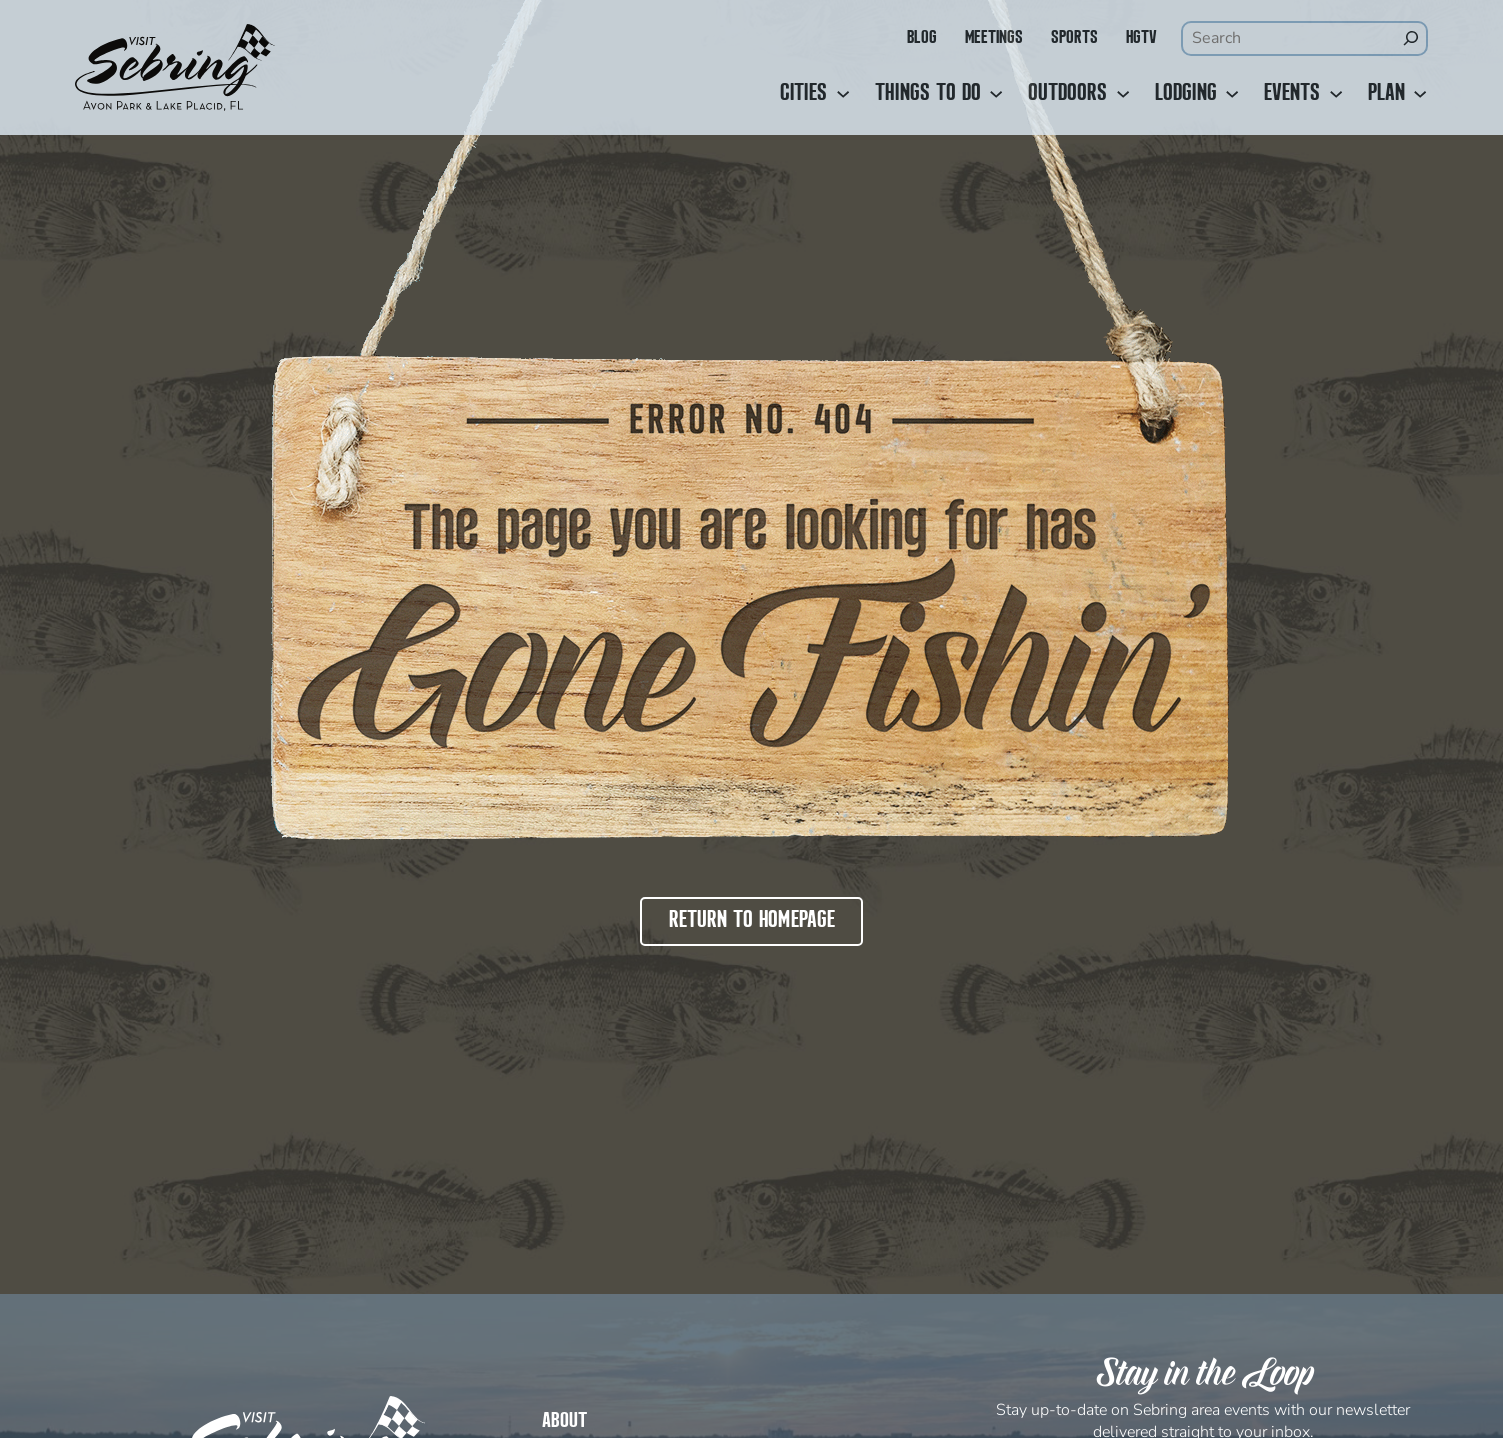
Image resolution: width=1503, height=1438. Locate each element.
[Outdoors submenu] (1123, 94)
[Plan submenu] (1420, 94)
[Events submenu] (1336, 94)
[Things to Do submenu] (996, 94)
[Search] (1410, 38)
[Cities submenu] (843, 94)
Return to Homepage (752, 921)
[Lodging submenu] (1232, 94)
